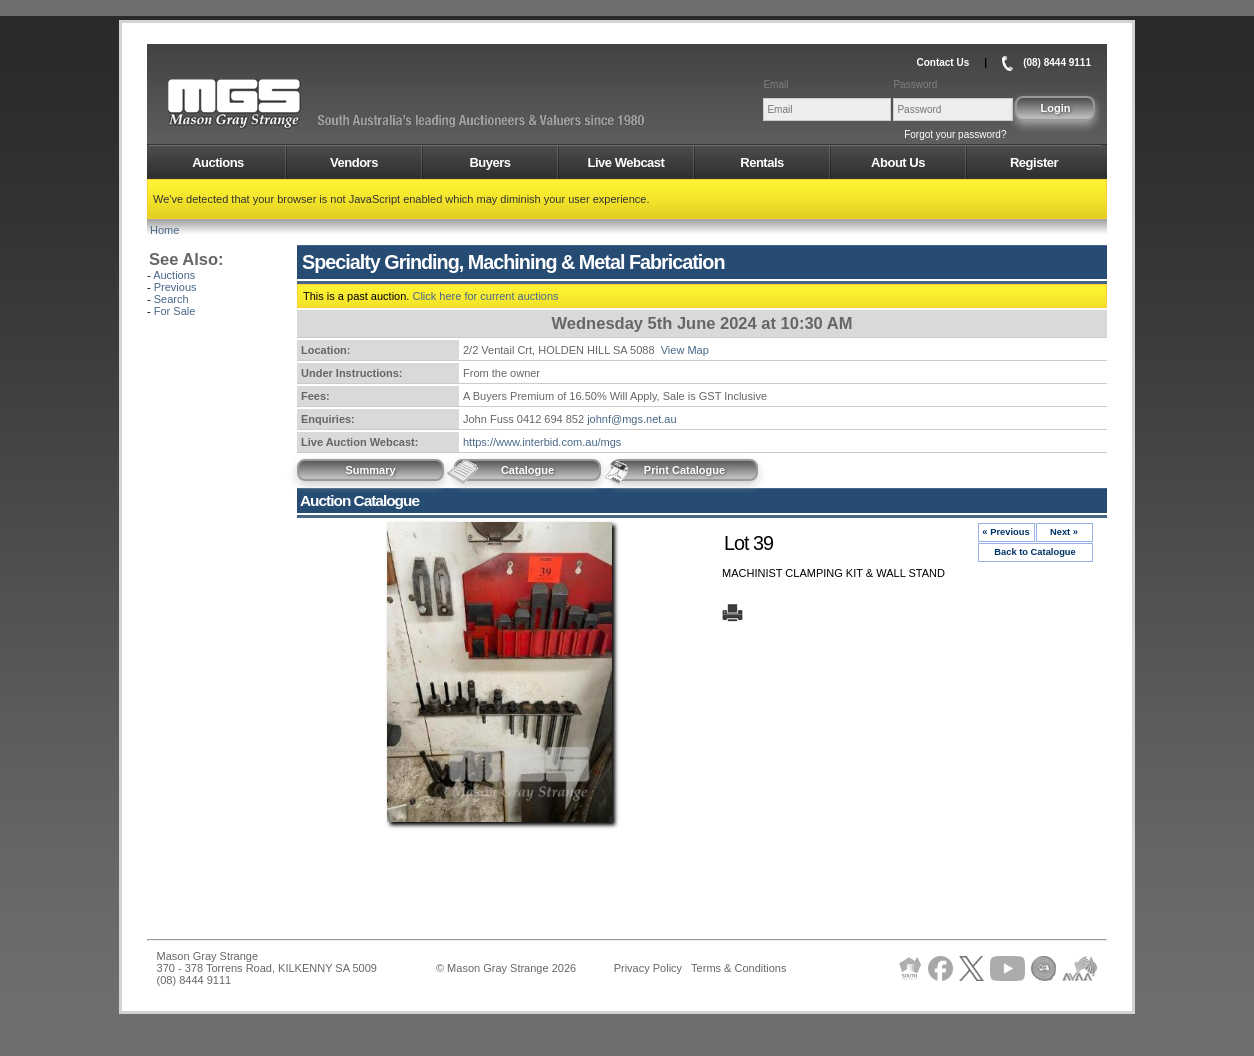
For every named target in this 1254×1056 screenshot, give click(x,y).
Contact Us (942, 62)
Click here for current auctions (485, 296)
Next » (1064, 532)
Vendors (354, 162)
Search (171, 299)
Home (164, 230)
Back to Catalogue (1035, 552)
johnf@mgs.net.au (631, 419)
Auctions (218, 162)
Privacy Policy (648, 968)
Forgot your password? (955, 134)
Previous (175, 287)
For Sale (175, 311)
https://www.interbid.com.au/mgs (542, 442)
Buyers (489, 162)
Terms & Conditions (738, 968)
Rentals (761, 162)
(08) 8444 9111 (1057, 62)
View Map (685, 350)
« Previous (1005, 532)
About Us (898, 162)
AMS (283, 104)
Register (1034, 162)
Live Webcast (626, 162)
